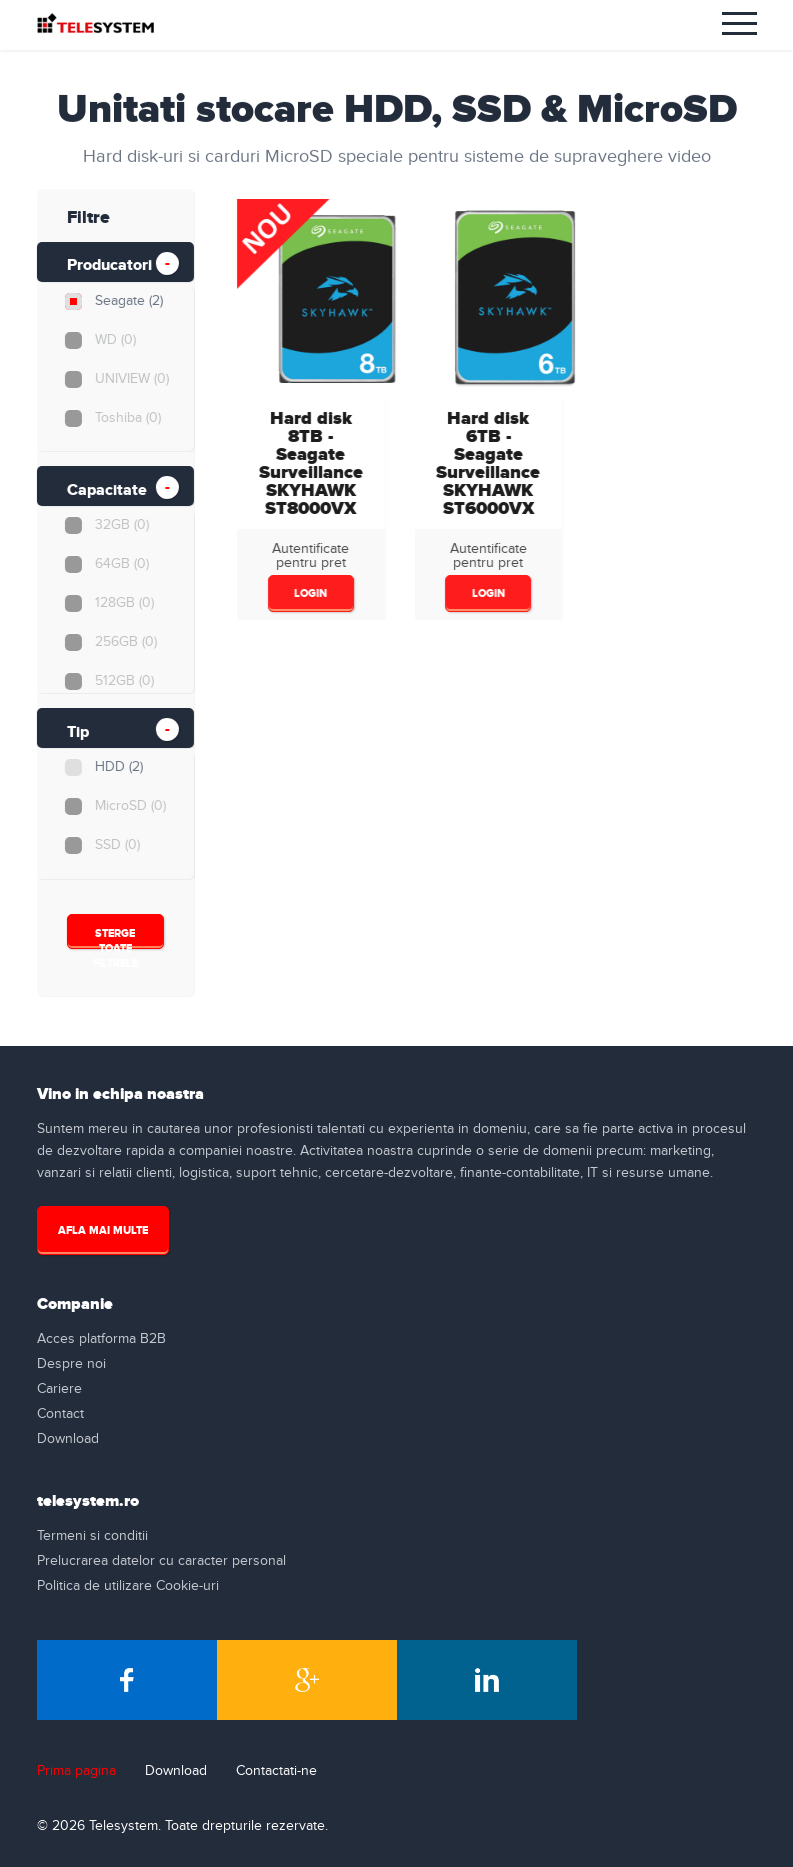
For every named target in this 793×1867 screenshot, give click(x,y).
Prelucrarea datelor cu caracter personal (161, 1561)
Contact (60, 1414)
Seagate (128, 301)
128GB (123, 603)
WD (114, 340)
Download (68, 1439)
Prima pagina (76, 1771)
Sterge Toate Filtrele (114, 938)
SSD (116, 845)
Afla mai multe (103, 1230)
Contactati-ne (276, 1771)
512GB (123, 681)
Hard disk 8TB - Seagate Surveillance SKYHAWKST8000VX (308, 463)
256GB (125, 642)
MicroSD (129, 806)
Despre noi (71, 1364)
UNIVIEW (131, 379)
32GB (121, 525)
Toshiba (127, 418)
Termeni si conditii (92, 1536)
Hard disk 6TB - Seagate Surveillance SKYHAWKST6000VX (486, 463)
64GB (121, 564)
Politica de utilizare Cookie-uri (128, 1586)
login (308, 593)
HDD (118, 767)
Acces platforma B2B (101, 1339)
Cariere (59, 1389)
